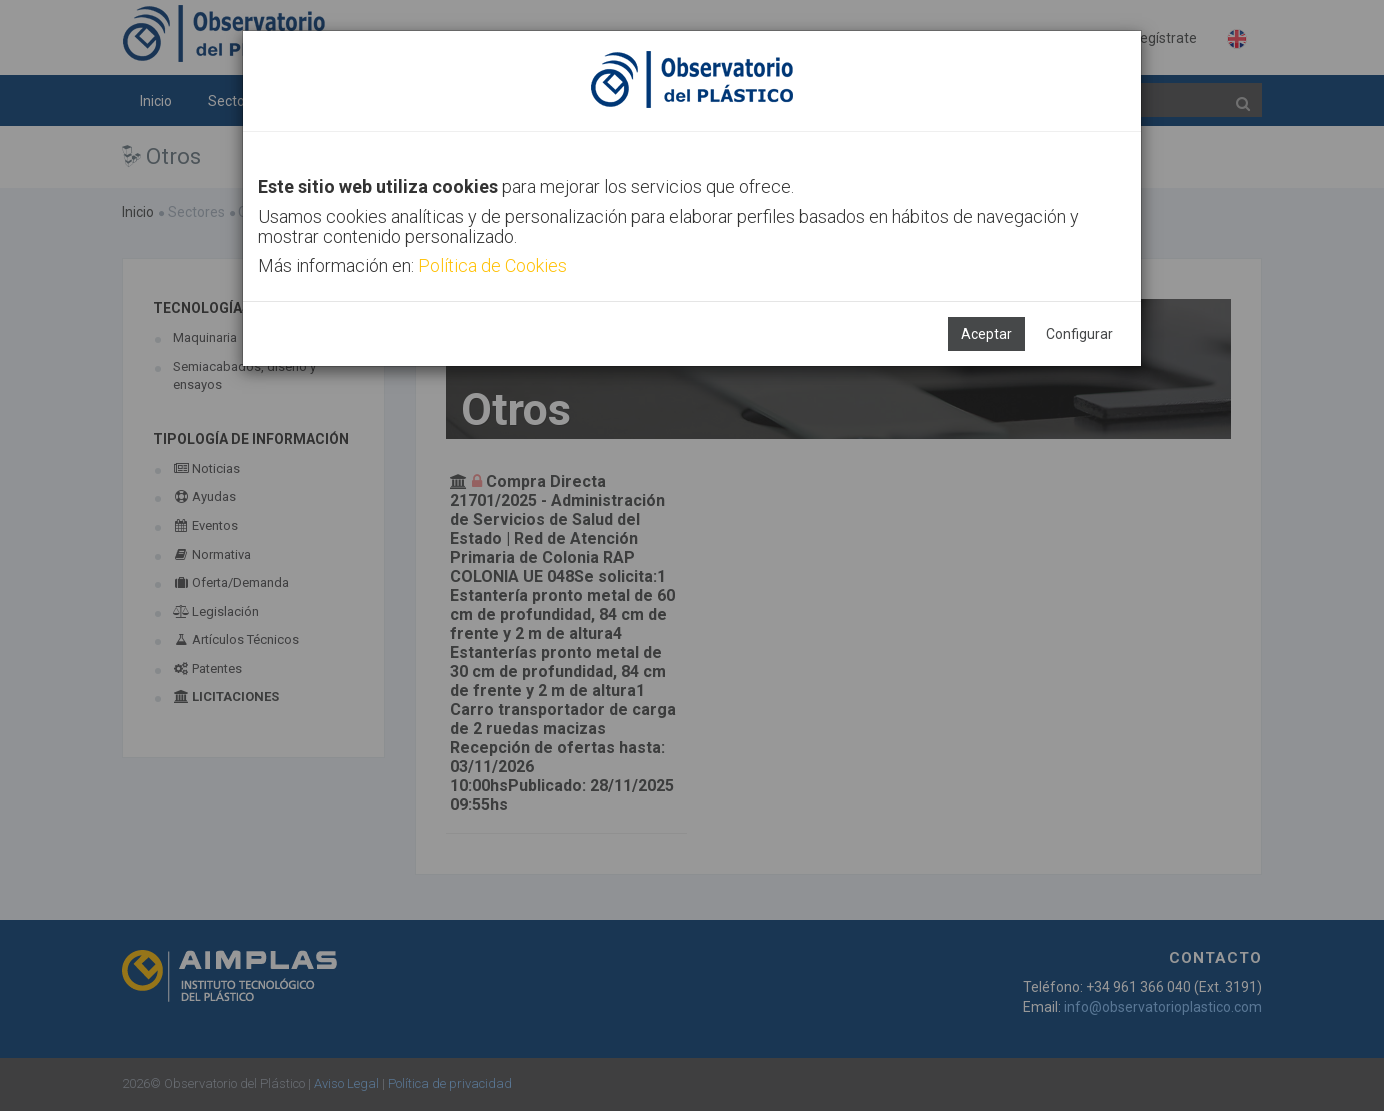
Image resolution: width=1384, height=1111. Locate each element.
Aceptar (986, 334)
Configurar (1079, 334)
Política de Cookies (492, 265)
